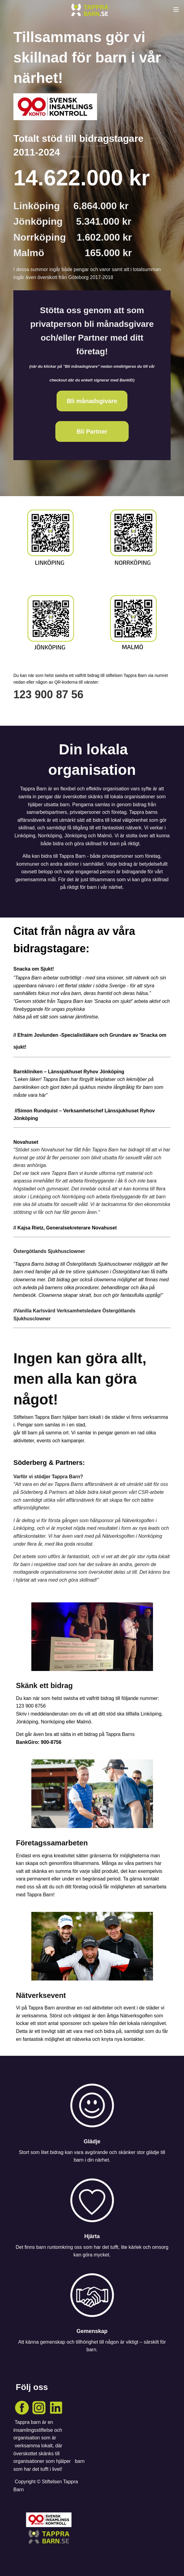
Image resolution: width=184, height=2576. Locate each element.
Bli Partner (92, 431)
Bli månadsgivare (92, 401)
